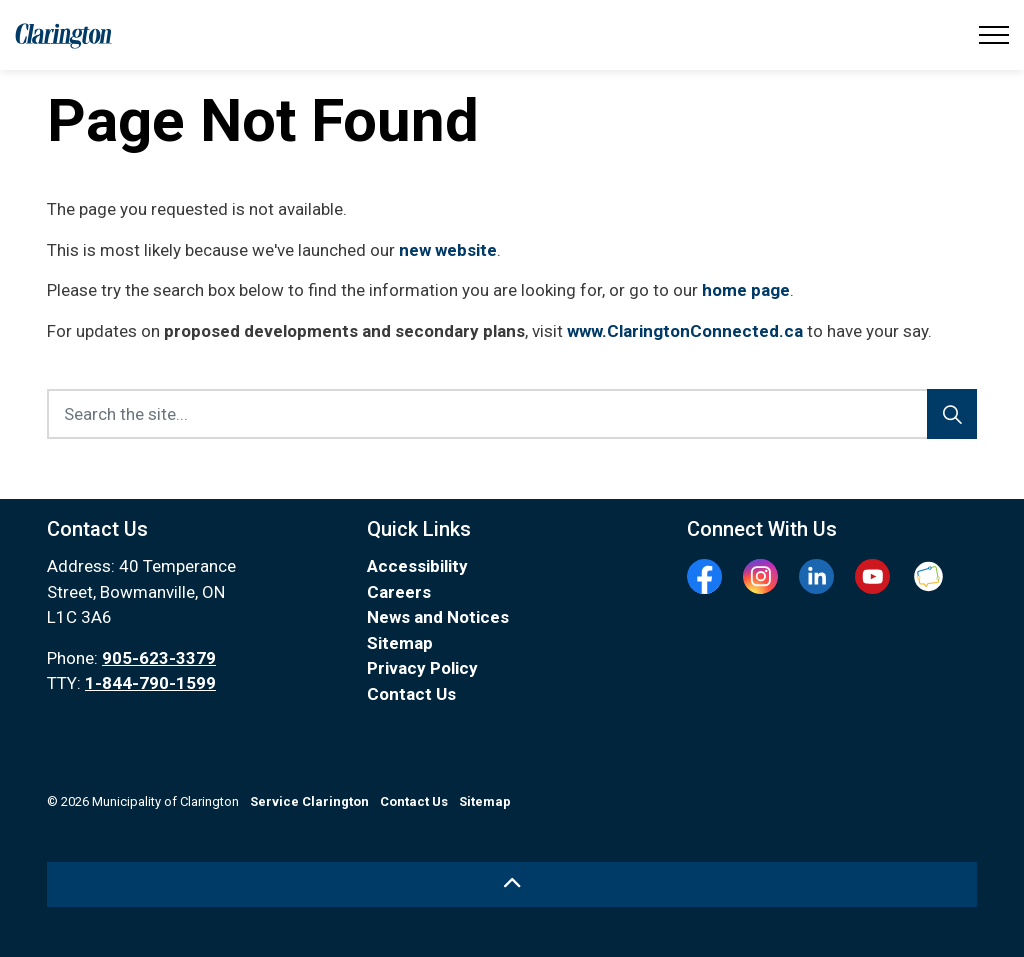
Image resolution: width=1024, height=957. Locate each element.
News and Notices (438, 617)
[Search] (952, 414)
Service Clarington (309, 801)
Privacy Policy (422, 668)
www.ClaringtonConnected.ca (685, 331)
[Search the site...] (512, 414)
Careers (399, 592)
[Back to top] (512, 884)
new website (448, 250)
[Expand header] (994, 35)
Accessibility (417, 566)
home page (746, 290)
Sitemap (400, 643)
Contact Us (411, 694)
